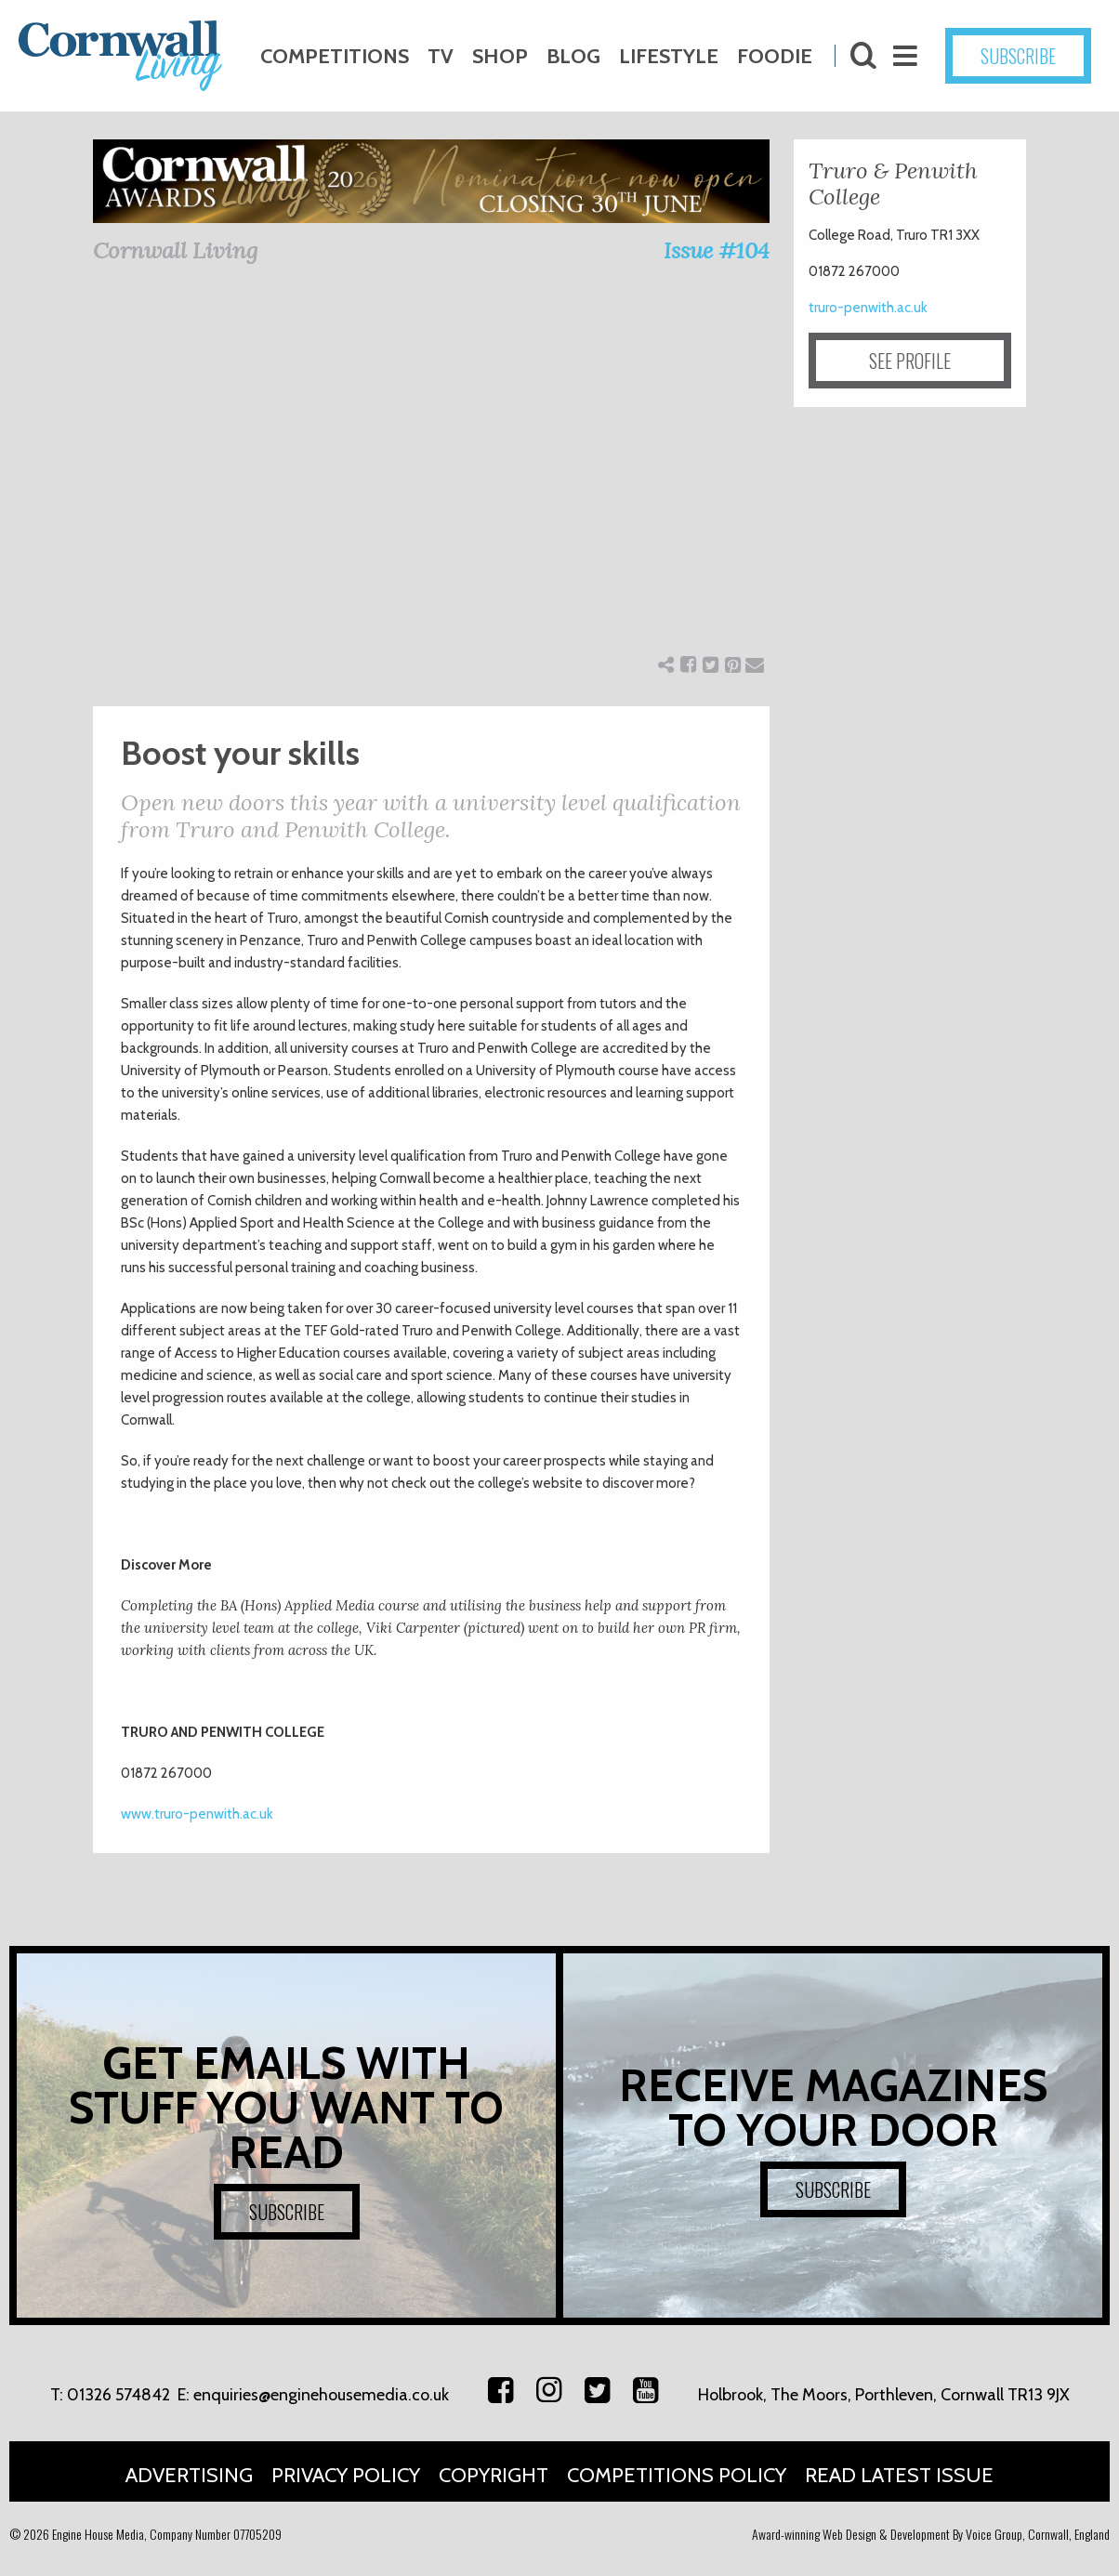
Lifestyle (668, 56)
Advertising (189, 2475)
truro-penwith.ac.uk (868, 307)
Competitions (334, 56)
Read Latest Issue (899, 2475)
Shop (500, 56)
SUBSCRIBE (1018, 56)
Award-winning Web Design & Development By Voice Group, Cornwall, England (931, 2533)
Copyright (493, 2475)
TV (441, 56)
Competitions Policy (676, 2475)
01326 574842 (118, 2395)
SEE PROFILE (910, 361)
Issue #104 (717, 250)
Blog (573, 56)
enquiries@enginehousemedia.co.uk (321, 2395)
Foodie (774, 56)
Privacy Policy (345, 2475)
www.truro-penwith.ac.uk (197, 1814)
